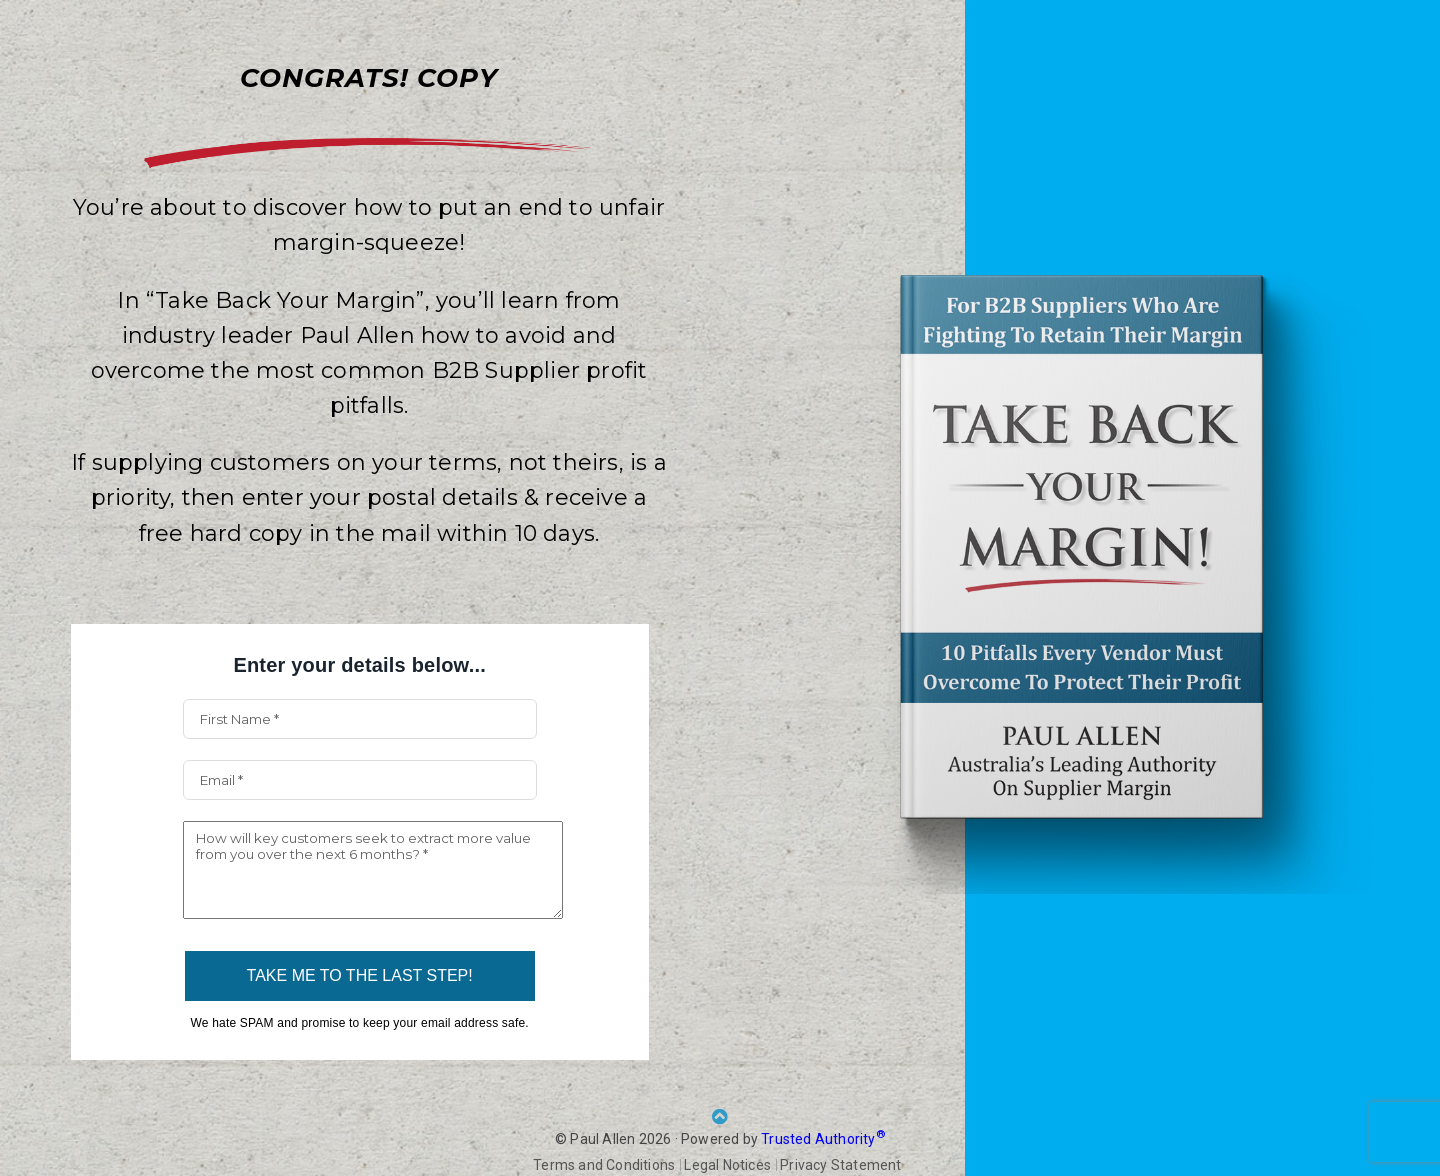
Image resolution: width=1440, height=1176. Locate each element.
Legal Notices (727, 1165)
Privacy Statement (840, 1165)
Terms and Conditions (604, 1165)
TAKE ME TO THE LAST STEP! (360, 975)
